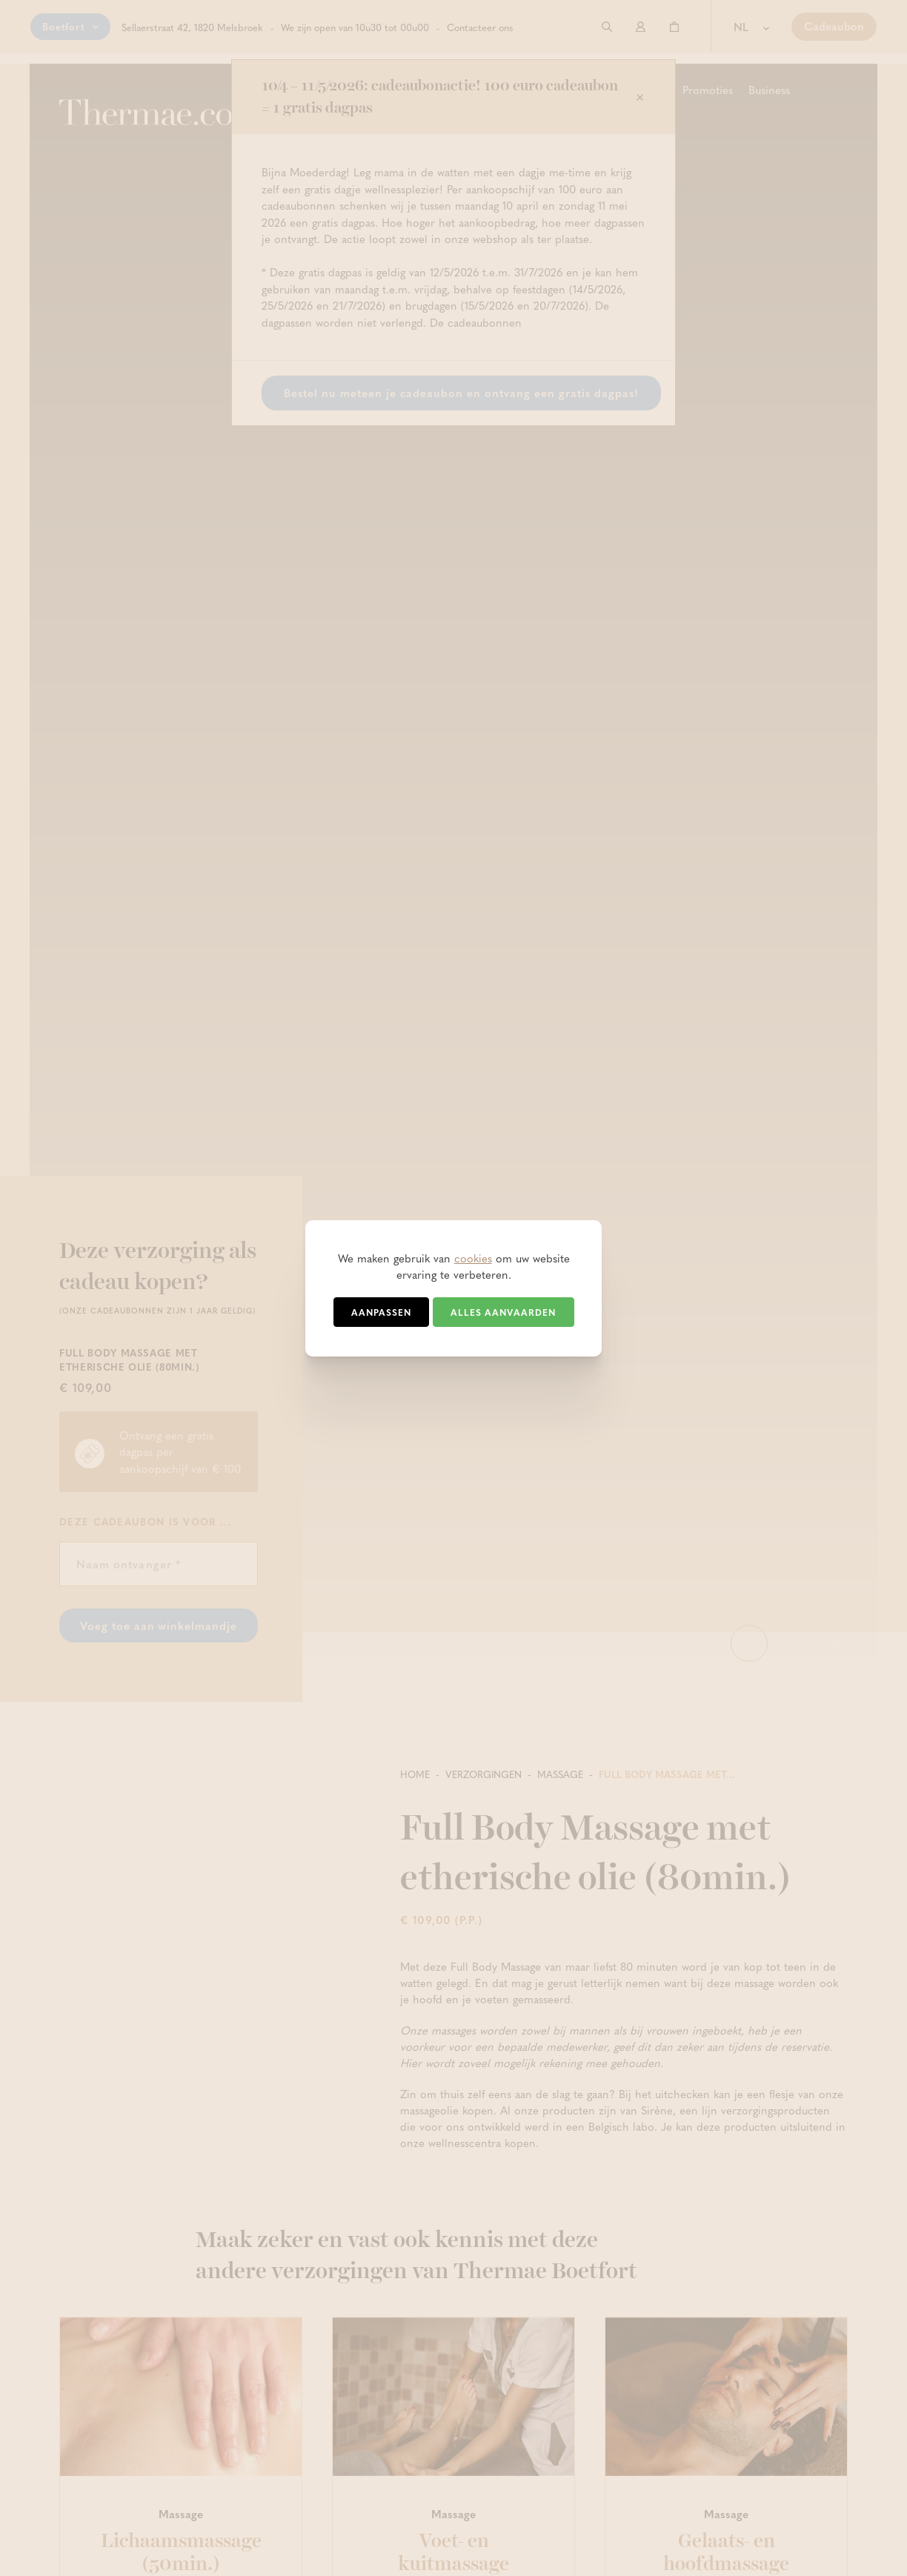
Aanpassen (381, 1312)
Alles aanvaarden (503, 1312)
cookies (473, 1258)
